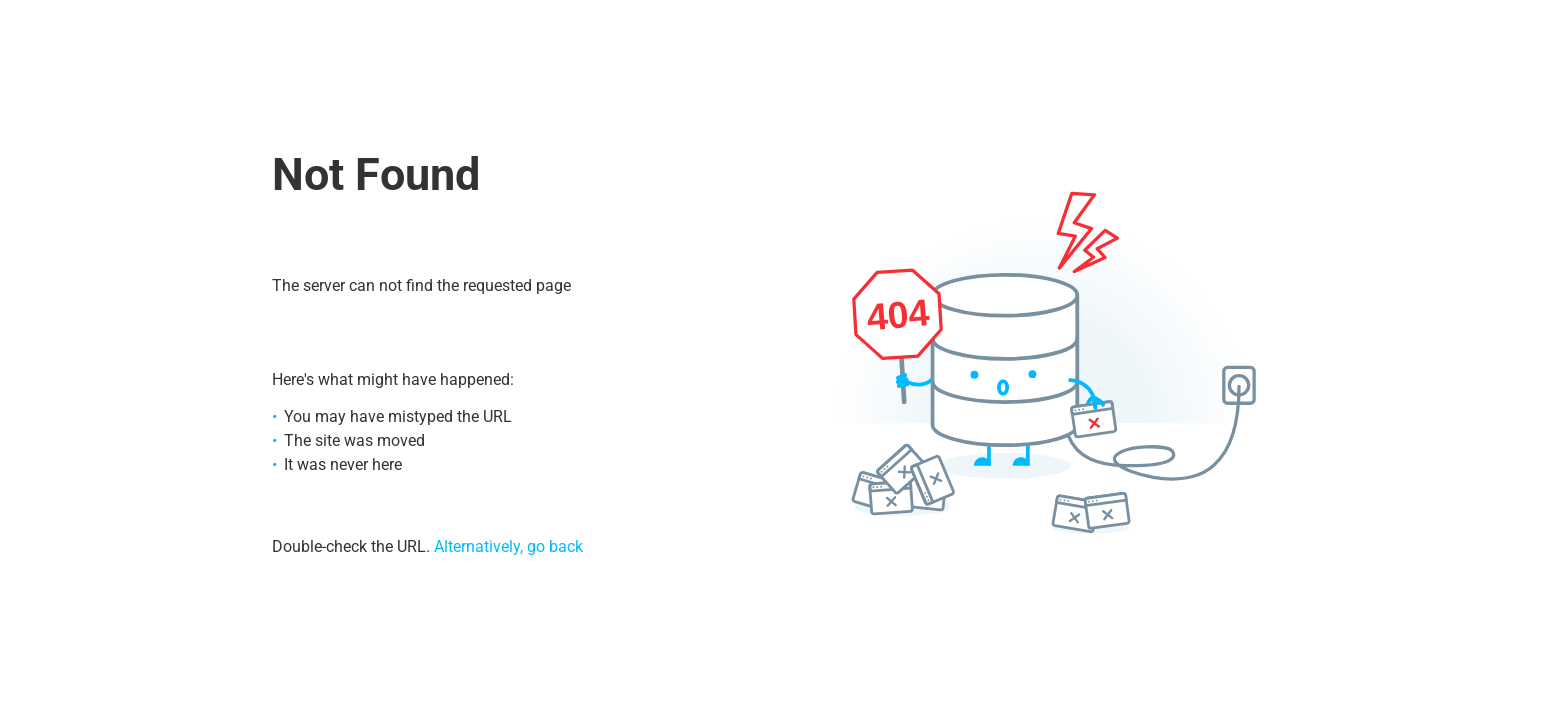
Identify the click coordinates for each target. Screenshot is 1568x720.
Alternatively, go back (508, 546)
